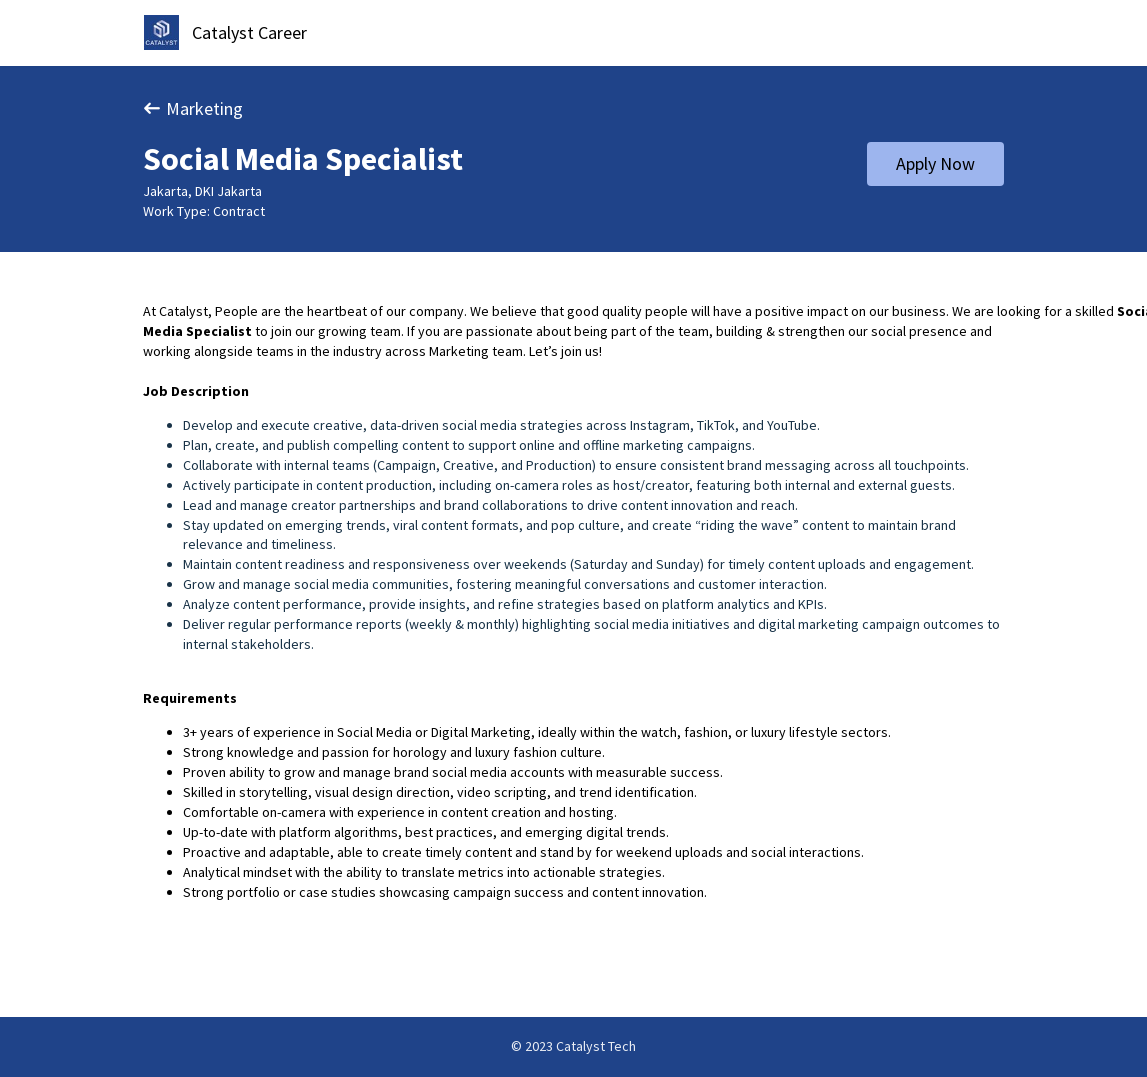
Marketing (193, 108)
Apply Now (935, 163)
